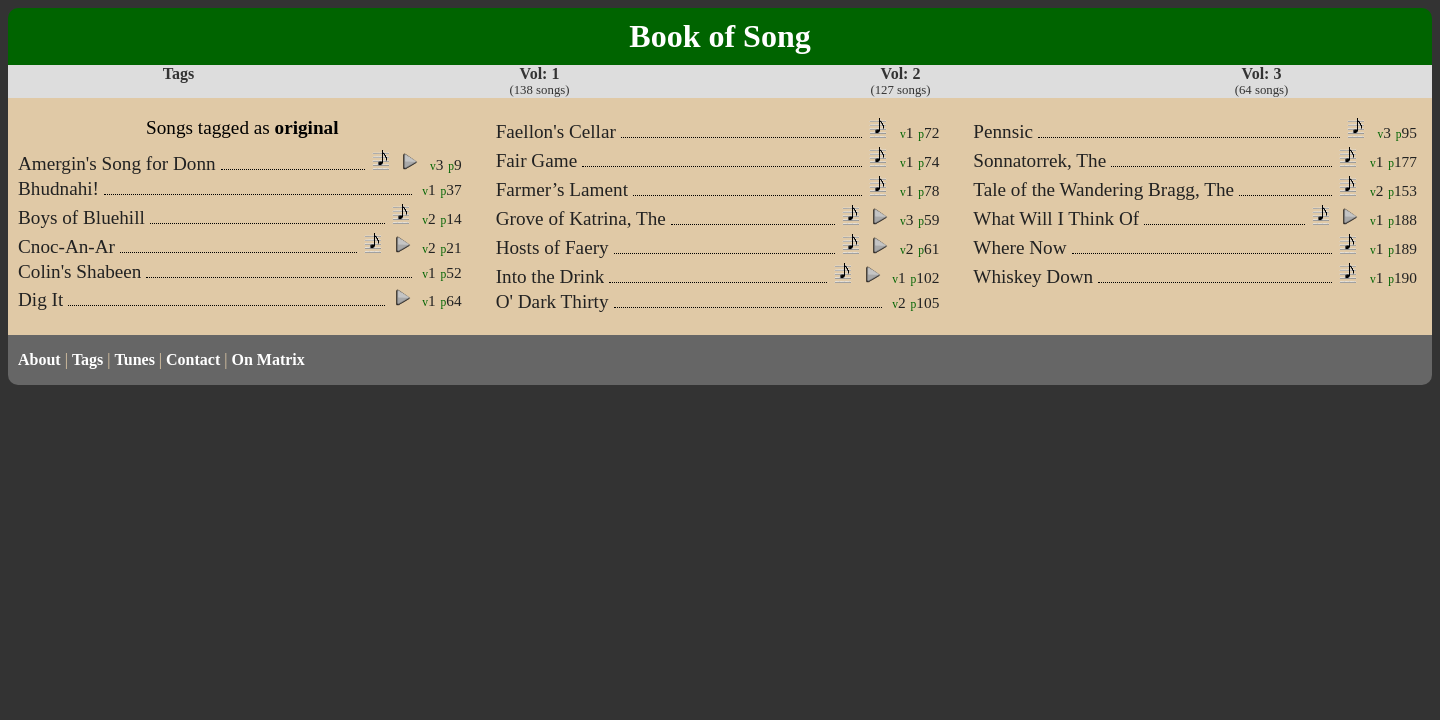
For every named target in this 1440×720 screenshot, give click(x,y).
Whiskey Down (1033, 276)
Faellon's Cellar (556, 131)
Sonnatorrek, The (1039, 160)
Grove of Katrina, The (581, 218)
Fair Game (537, 160)
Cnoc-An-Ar (66, 246)
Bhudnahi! (58, 188)
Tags (87, 359)
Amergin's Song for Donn (117, 163)
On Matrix (267, 359)
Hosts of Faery (552, 247)
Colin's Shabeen (79, 271)
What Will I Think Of (1056, 218)
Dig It (40, 299)
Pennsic (1003, 131)
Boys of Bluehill (81, 217)
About (39, 359)
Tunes (135, 359)
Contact (193, 359)
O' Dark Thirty (552, 301)
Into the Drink (550, 276)
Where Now (1019, 247)
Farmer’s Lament (562, 189)
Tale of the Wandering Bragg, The (1103, 189)
